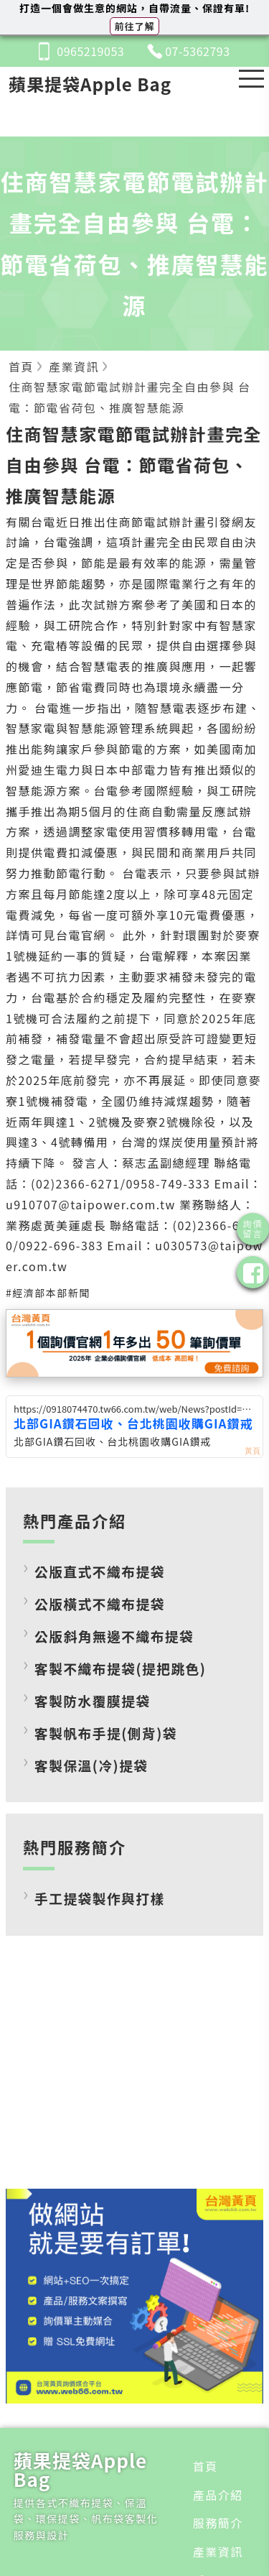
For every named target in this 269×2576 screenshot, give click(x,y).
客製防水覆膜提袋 (92, 1700)
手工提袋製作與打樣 (99, 1898)
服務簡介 (218, 2522)
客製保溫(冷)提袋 (91, 1765)
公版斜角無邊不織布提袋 (114, 1635)
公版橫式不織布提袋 (99, 1603)
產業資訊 (218, 2551)
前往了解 (134, 26)
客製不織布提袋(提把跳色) (120, 1668)
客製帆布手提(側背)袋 (105, 1732)
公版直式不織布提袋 (99, 1571)
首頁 (205, 2466)
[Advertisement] (134, 2073)
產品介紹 (218, 2494)
